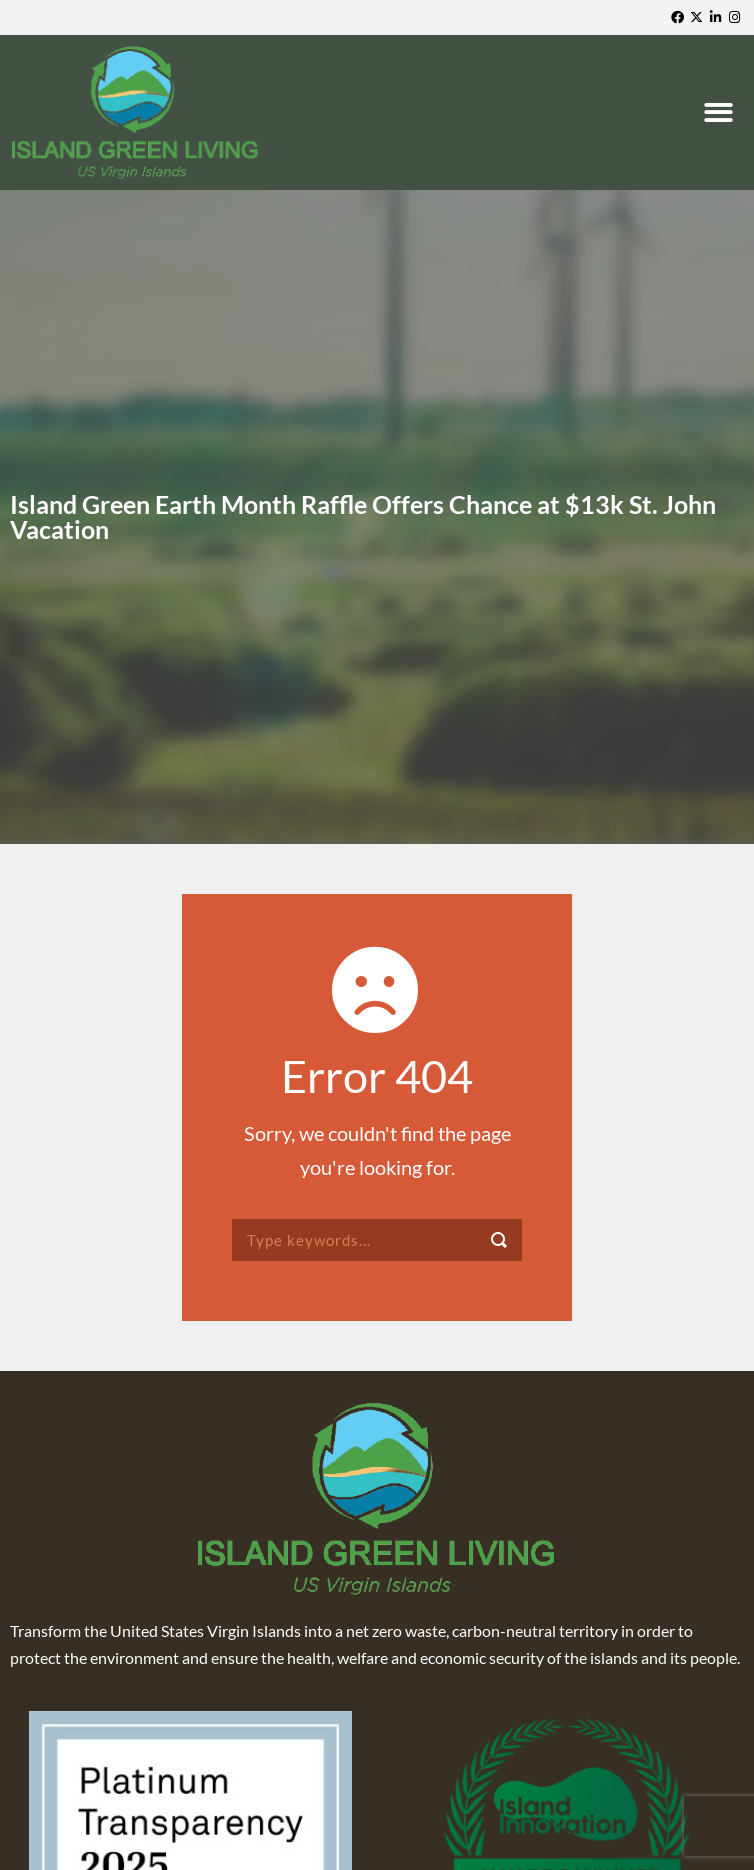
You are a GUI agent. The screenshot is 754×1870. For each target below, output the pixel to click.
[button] (721, 112)
